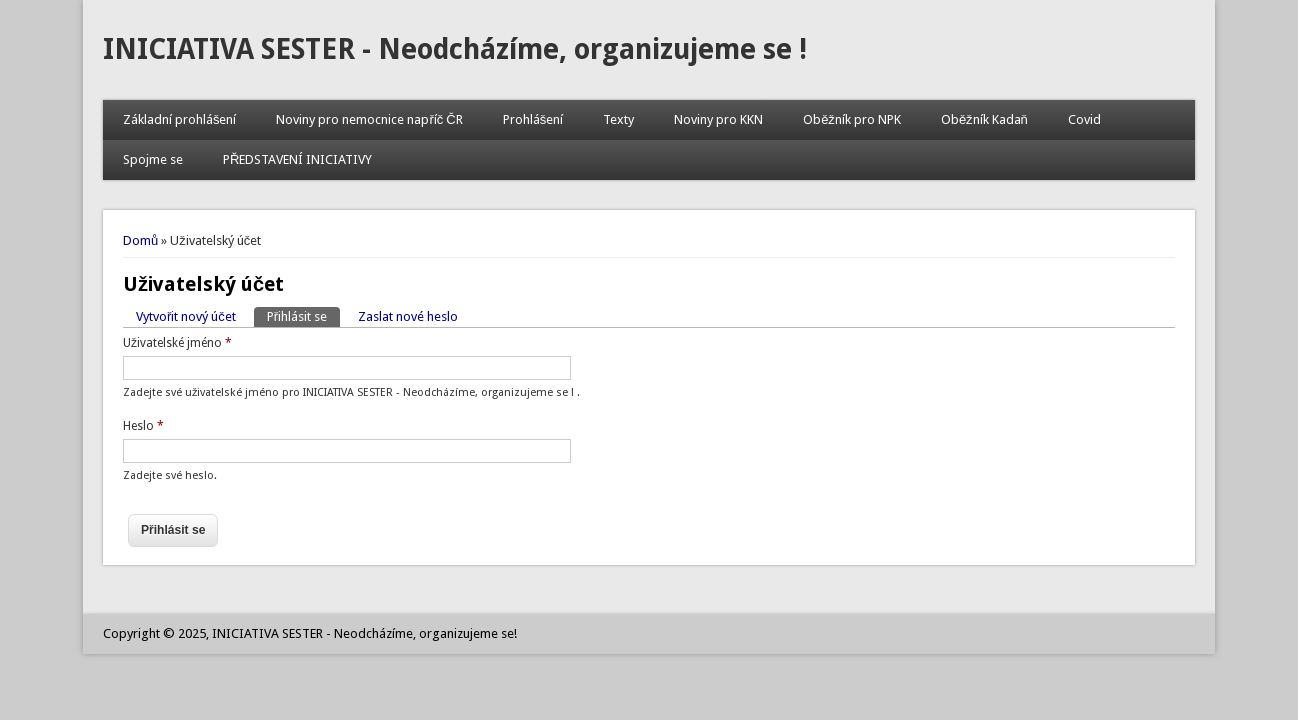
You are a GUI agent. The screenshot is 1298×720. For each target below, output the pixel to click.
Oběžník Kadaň (984, 119)
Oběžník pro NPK (852, 119)
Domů (140, 240)
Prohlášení (533, 119)
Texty (618, 119)
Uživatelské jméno (177, 343)
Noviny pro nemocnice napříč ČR (369, 119)
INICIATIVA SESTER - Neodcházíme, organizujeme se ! (455, 49)
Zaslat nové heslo (408, 316)
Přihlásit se (303, 315)
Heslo (143, 426)
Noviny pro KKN (718, 119)
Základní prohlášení (180, 119)
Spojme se (153, 159)
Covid (1084, 119)
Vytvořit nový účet (186, 316)
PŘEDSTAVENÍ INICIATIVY (297, 159)
